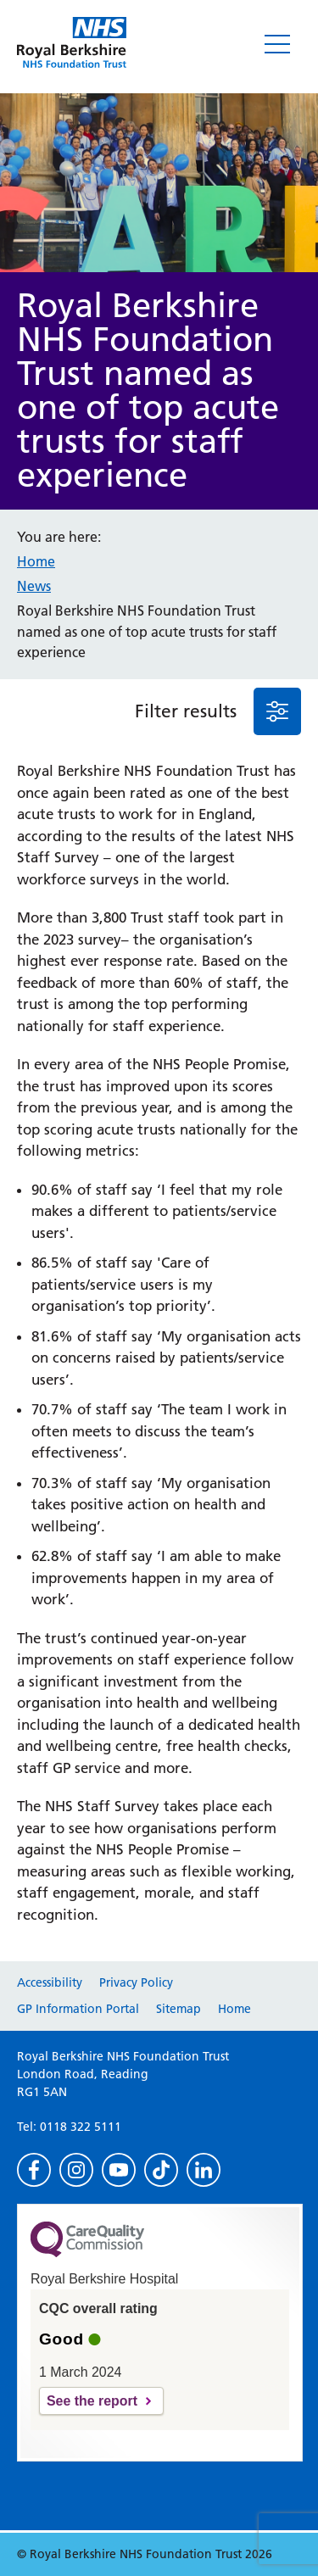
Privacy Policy (136, 1982)
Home (36, 561)
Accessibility (49, 1982)
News (34, 585)
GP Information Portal (78, 2008)
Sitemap (178, 2008)
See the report (92, 2401)
